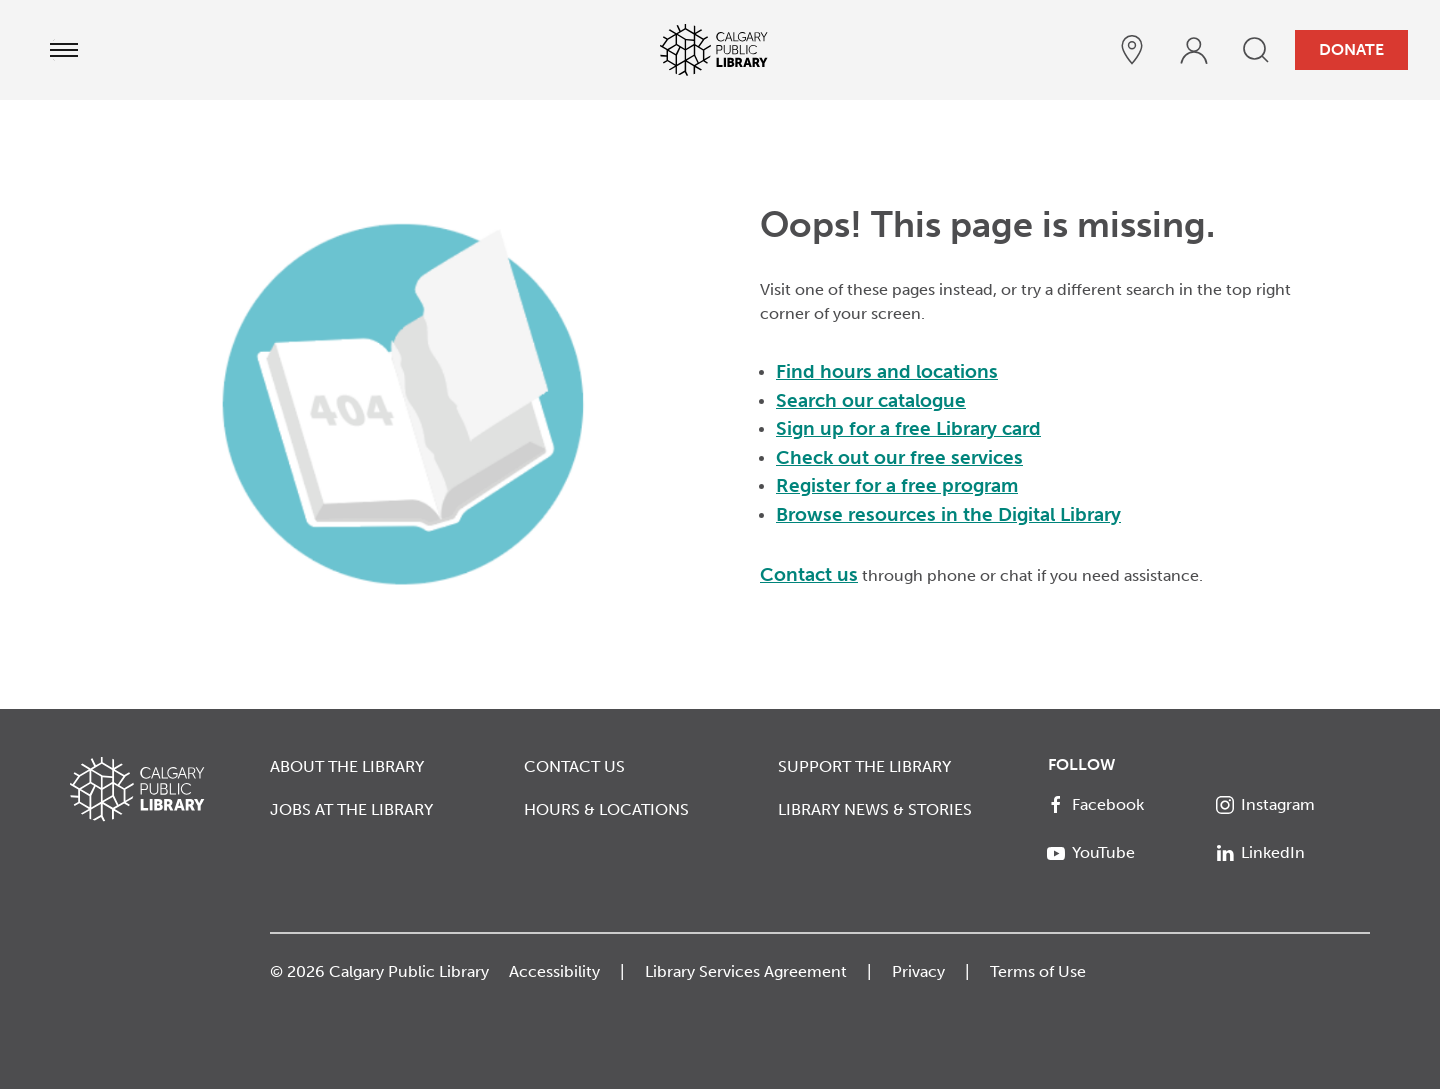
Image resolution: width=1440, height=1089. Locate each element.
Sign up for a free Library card (908, 428)
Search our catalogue (871, 400)
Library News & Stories (875, 809)
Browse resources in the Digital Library (948, 514)
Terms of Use (1038, 971)
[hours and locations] (1132, 50)
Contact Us (574, 766)
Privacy (918, 971)
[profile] (1194, 50)
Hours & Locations (606, 809)
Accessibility (554, 971)
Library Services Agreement (746, 971)
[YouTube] (1124, 853)
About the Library (347, 766)
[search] (1256, 50)
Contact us (809, 574)
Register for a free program (897, 485)
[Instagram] (1293, 805)
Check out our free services (899, 457)
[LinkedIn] (1293, 853)
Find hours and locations (887, 371)
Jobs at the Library (351, 809)
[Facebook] (1124, 805)
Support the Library (864, 766)
